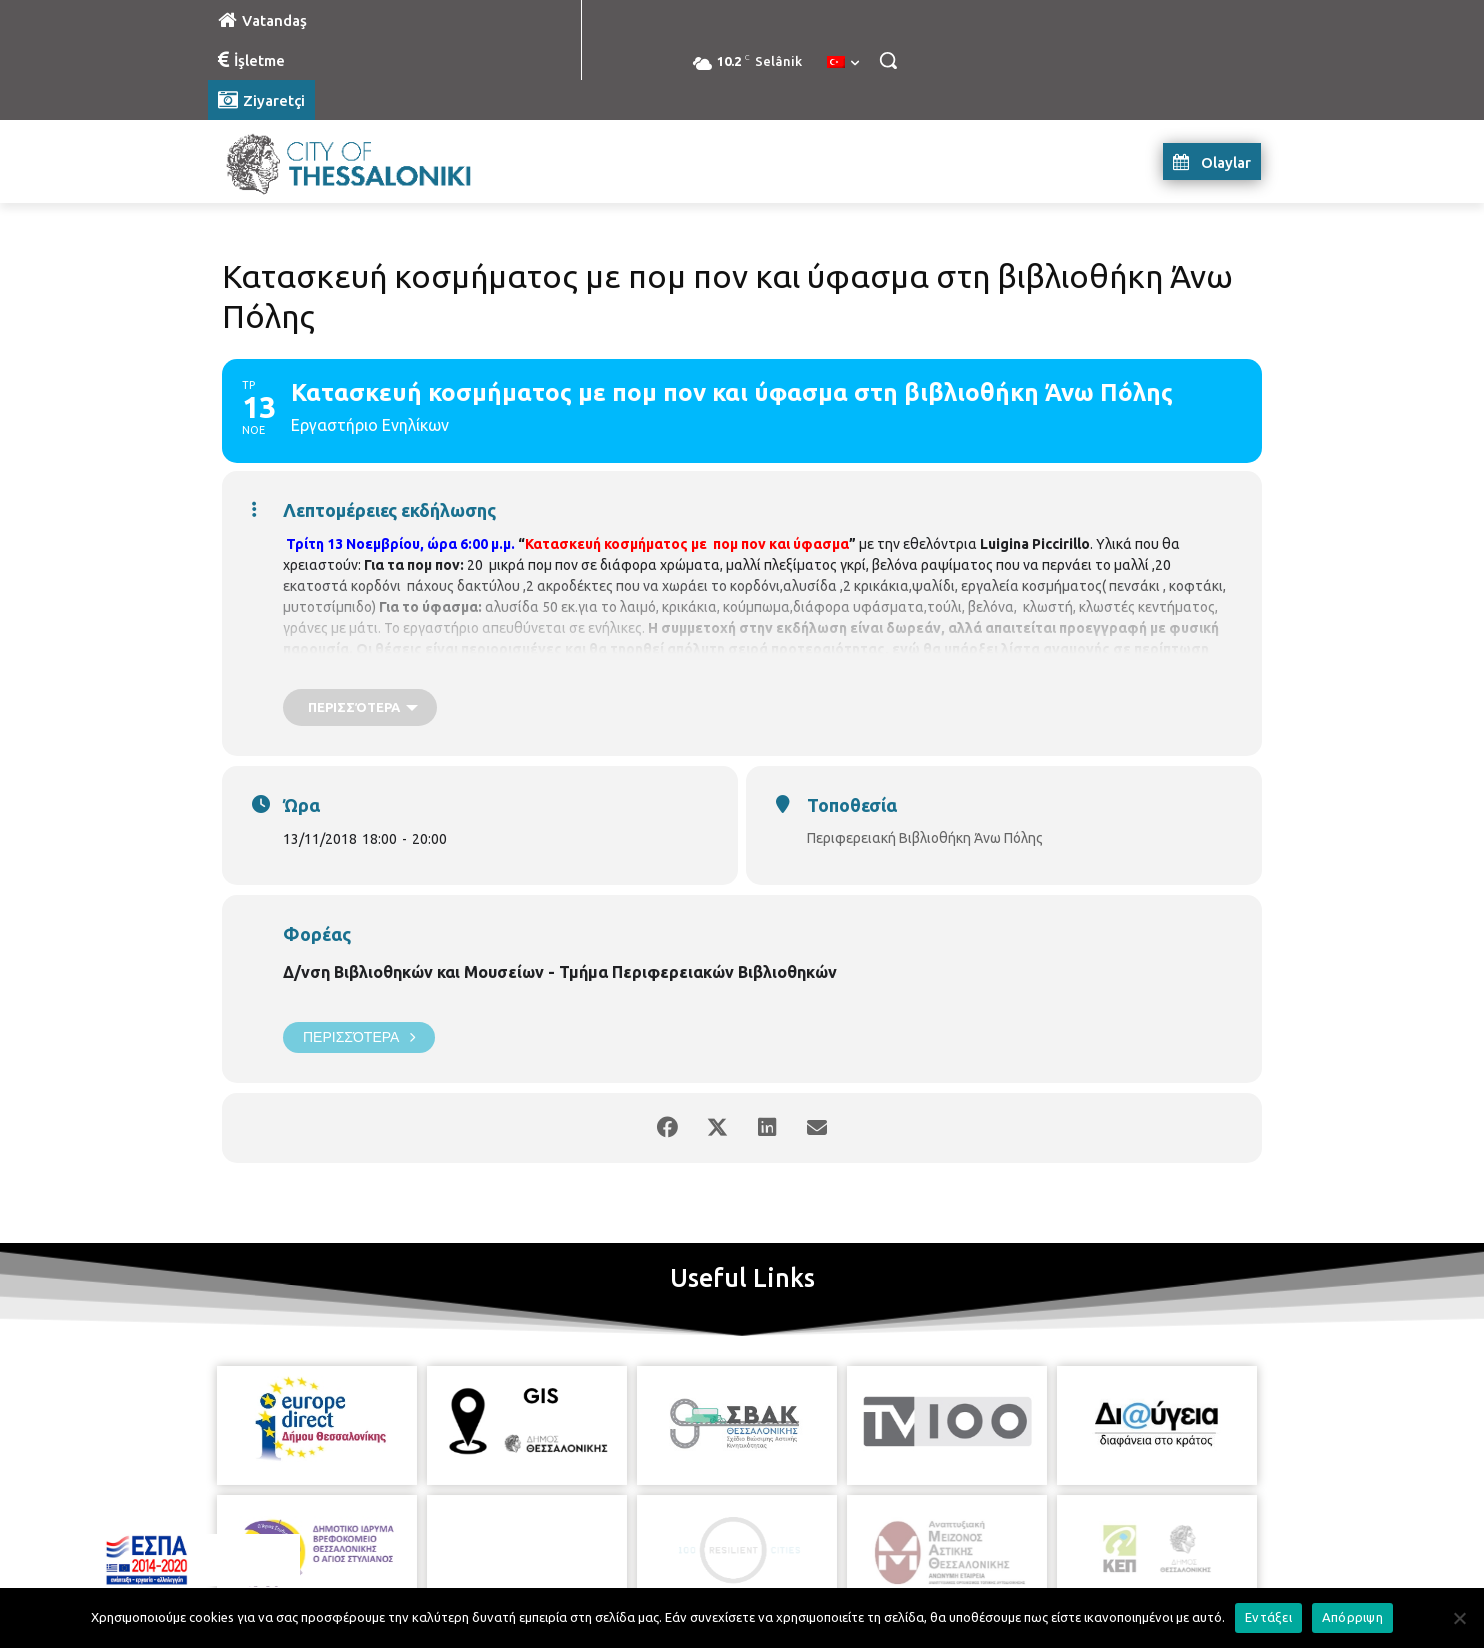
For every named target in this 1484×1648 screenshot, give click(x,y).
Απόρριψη (1352, 1617)
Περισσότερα (359, 1037)
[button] (888, 60)
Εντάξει (1268, 1617)
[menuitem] (843, 63)
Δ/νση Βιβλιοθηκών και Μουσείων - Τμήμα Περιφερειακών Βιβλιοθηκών (560, 972)
